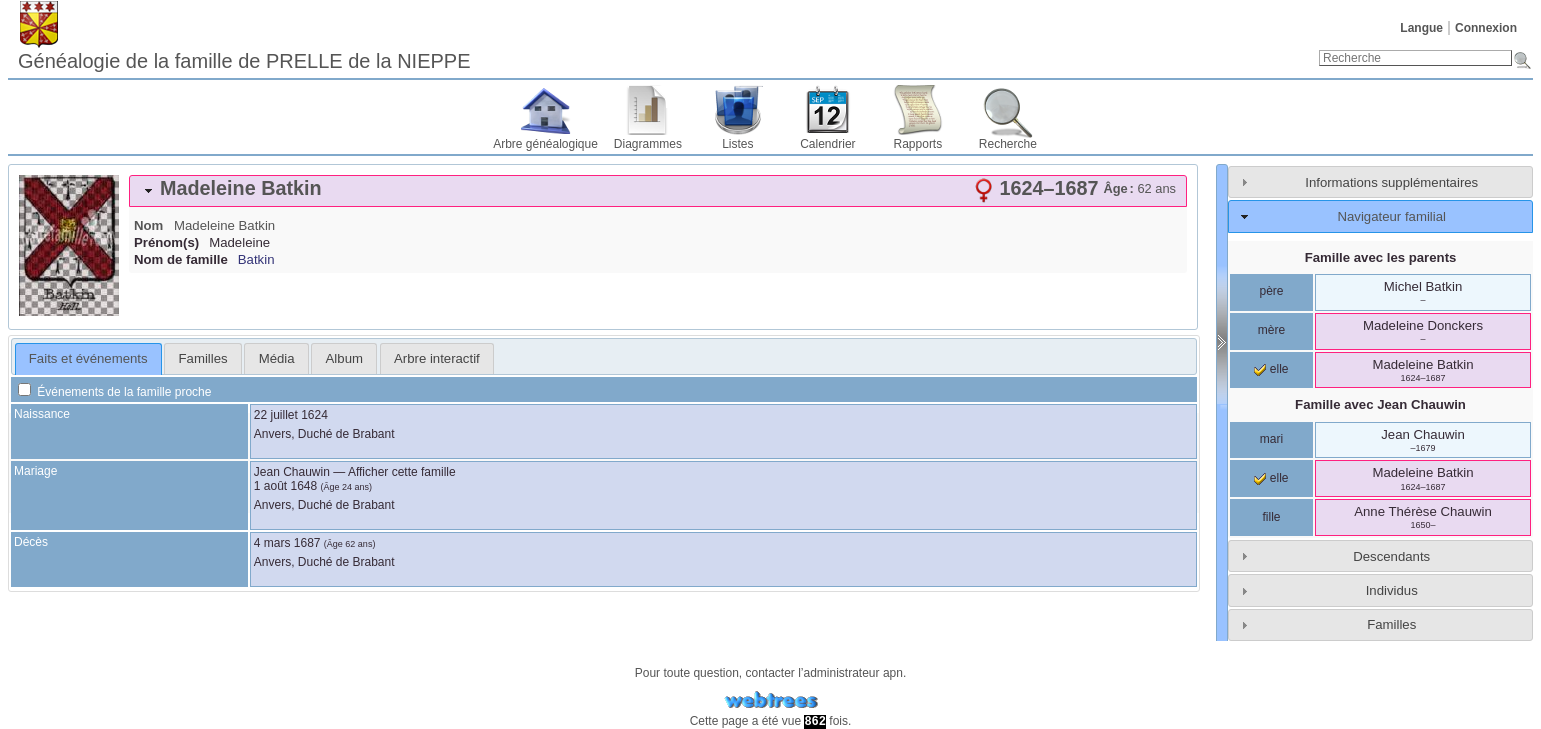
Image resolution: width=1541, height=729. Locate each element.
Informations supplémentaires (1391, 182)
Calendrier (827, 144)
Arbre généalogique (545, 144)
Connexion (1486, 28)
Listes (737, 144)
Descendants (1391, 556)
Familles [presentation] (203, 358)
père (1271, 291)
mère (1271, 330)
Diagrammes (648, 144)
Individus (1392, 590)
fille (1271, 517)
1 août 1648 (285, 486)
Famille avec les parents (1381, 257)
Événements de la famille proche (114, 392)
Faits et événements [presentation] (88, 358)
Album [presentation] (344, 358)
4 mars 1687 (287, 543)
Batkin (256, 259)
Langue (1421, 28)
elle (1271, 369)
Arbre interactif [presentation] (437, 358)
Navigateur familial (1391, 216)
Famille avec (1380, 404)
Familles (1391, 624)
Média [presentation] (277, 358)
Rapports (918, 144)
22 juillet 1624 (291, 415)
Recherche (1008, 144)
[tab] (658, 191)
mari (1271, 439)
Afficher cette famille (402, 472)
